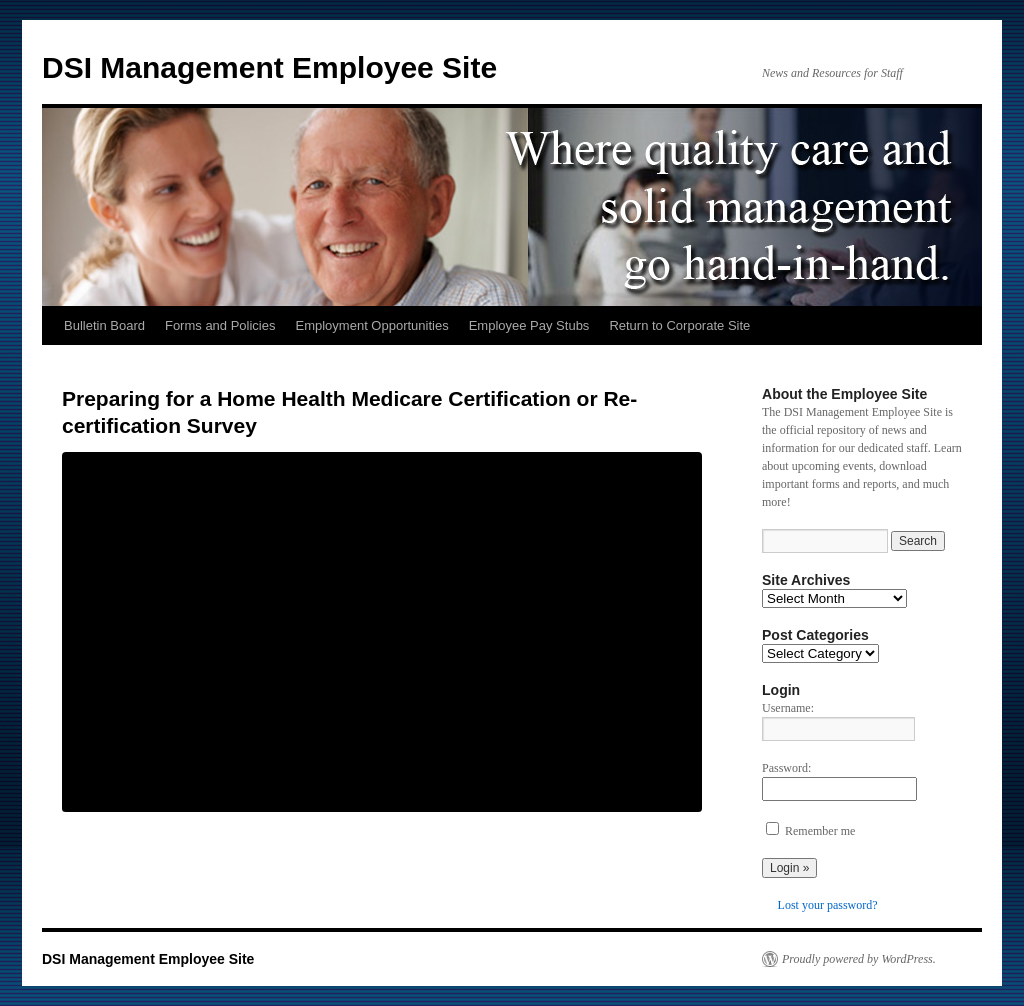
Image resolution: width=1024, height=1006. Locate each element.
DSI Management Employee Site (269, 67)
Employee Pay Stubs (529, 325)
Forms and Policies (220, 325)
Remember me (820, 831)
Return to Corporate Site (679, 325)
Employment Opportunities (372, 325)
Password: (786, 768)
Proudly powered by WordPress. (859, 959)
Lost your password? (828, 905)
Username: (788, 708)
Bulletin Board (104, 325)
